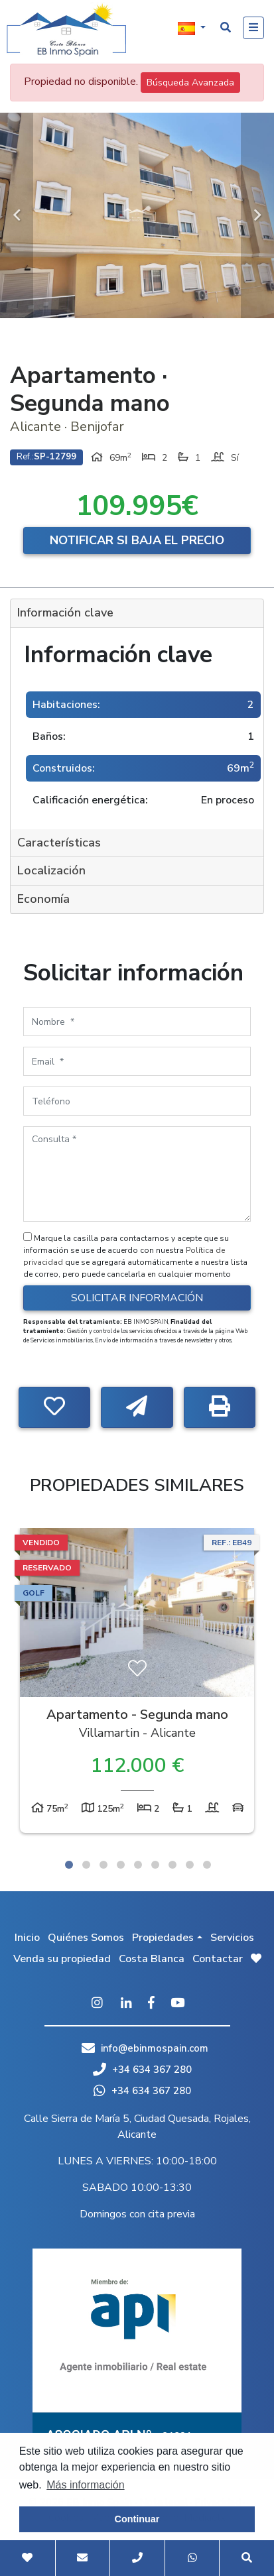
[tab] (137, 613)
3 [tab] (103, 1865)
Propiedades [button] (163, 1937)
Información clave (65, 612)
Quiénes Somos (86, 1937)
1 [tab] (69, 1865)
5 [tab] (138, 1865)
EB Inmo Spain (66, 29)
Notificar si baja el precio (137, 540)
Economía (43, 899)
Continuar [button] (137, 2519)
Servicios (232, 1937)
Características (59, 842)
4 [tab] (121, 1865)
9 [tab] (207, 1865)
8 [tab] (190, 1865)
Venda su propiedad (62, 1959)
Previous (16, 215)
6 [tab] (155, 1865)
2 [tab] (86, 1865)
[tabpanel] (137, 1684)
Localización (51, 870)
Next (257, 215)
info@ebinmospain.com (154, 2048)
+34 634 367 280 (142, 2069)
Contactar (217, 1959)
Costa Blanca (151, 1959)
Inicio (27, 1937)
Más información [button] (85, 2484)
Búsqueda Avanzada (190, 82)
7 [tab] (172, 1865)
